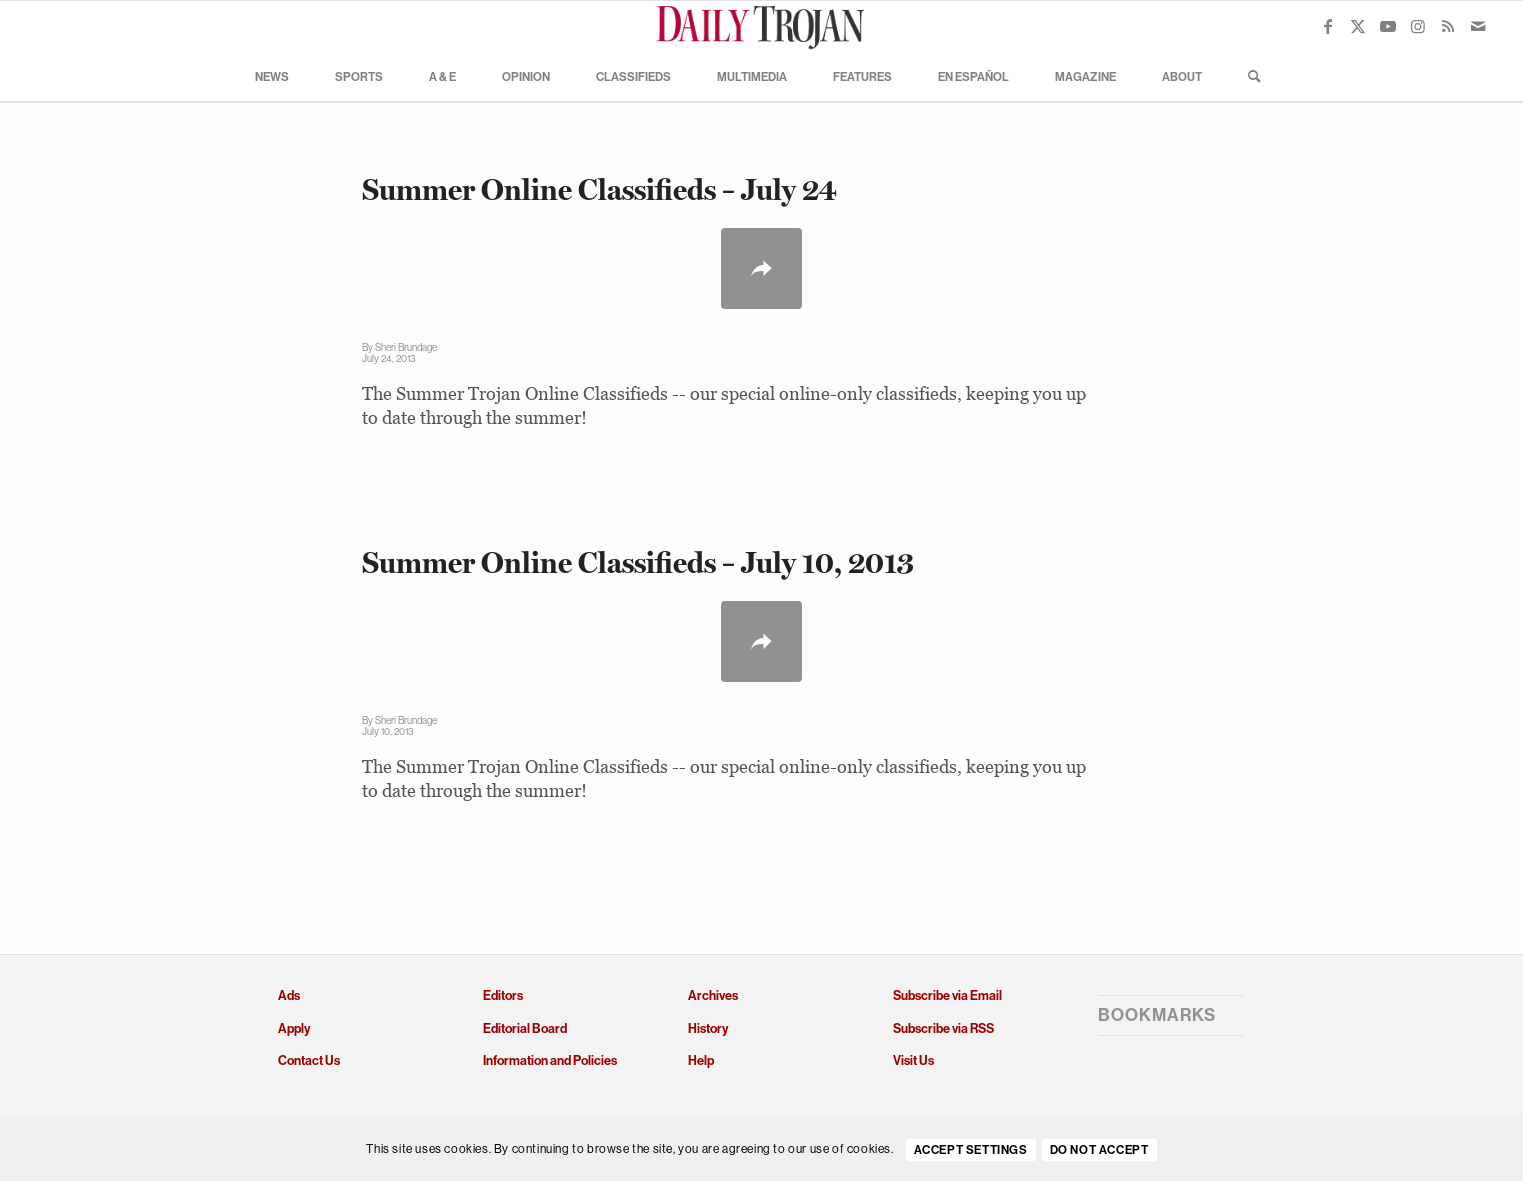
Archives (713, 995)
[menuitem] (272, 76)
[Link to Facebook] (1328, 26)
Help (701, 1060)
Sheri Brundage (406, 347)
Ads (289, 995)
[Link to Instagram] (1418, 26)
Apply (294, 1028)
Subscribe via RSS (943, 1028)
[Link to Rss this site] (1448, 26)
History (708, 1028)
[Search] (1248, 76)
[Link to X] (1358, 26)
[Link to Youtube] (1388, 26)
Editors (503, 995)
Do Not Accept (1099, 1150)
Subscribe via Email (947, 995)
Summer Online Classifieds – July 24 (599, 189)
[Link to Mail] (1478, 26)
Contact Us (309, 1060)
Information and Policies (550, 1060)
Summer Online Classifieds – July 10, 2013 (638, 562)
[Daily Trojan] (762, 26)
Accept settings (971, 1150)
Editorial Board (525, 1028)
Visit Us (913, 1060)
